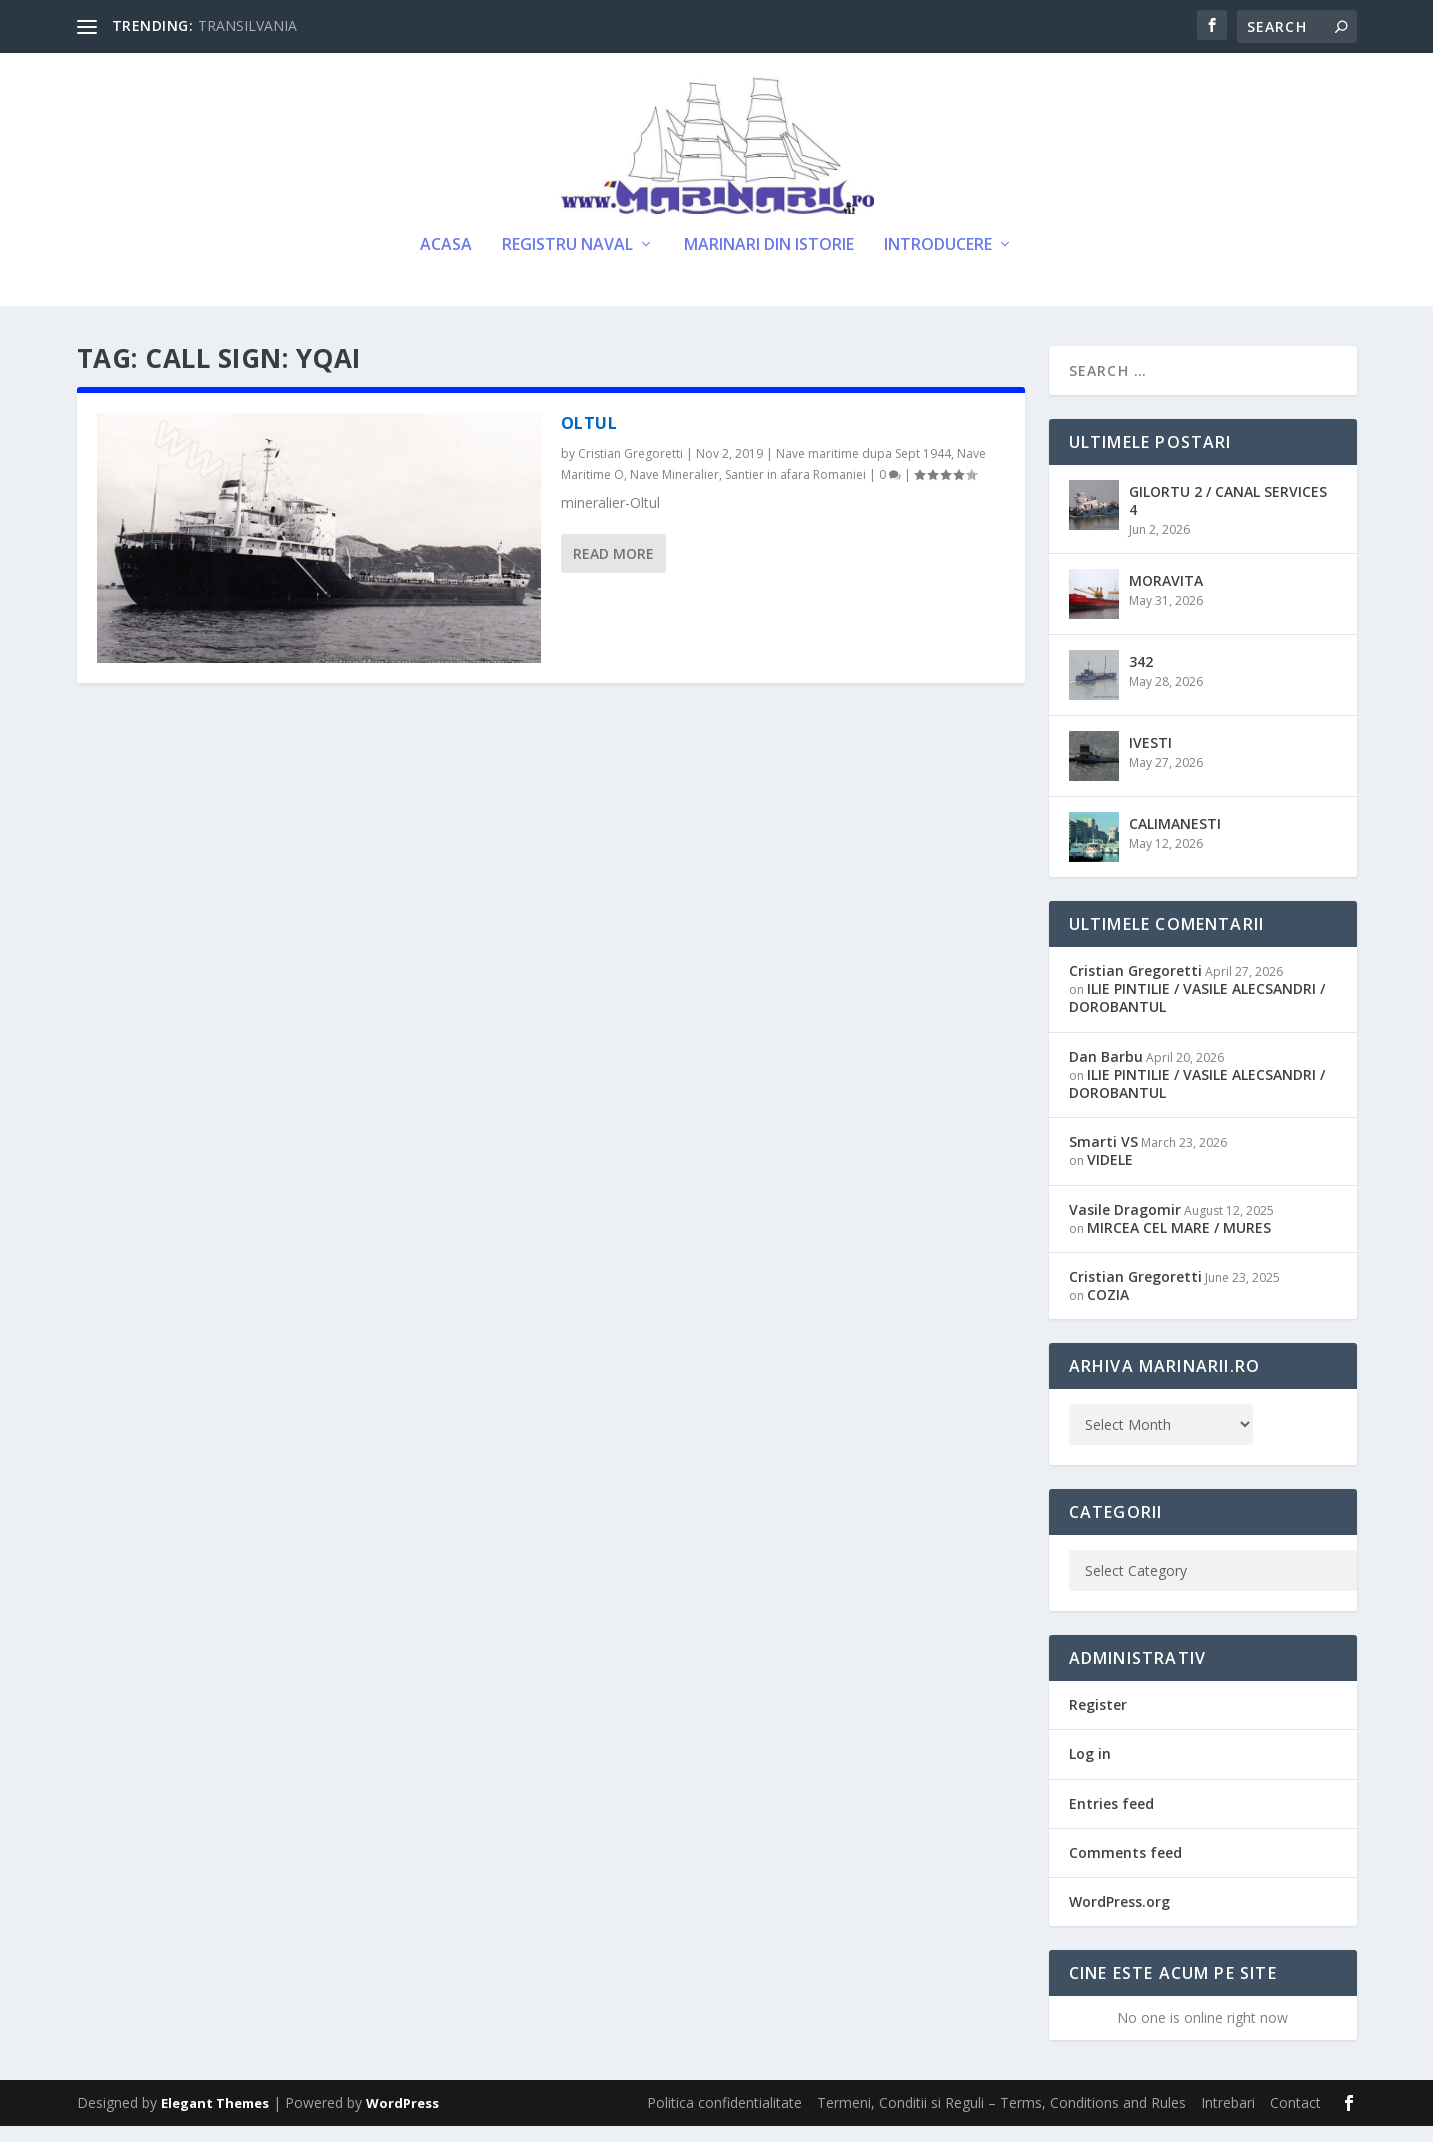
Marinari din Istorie (769, 261)
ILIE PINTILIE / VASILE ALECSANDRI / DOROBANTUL (1197, 1013)
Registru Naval (567, 261)
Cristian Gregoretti (630, 469)
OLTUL (589, 439)
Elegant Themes (215, 2119)
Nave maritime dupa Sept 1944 (863, 469)
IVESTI (1150, 758)
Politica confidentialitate (724, 2118)
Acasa (446, 261)
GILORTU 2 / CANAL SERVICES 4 (1228, 516)
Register (1098, 1720)
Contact (1295, 2118)
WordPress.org (1119, 1917)
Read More (613, 569)
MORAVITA (1166, 596)
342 (1141, 677)
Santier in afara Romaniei (795, 490)
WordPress (402, 2119)
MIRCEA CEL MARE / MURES (1179, 1243)
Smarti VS (1103, 1157)
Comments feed (1125, 1868)
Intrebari (1228, 2118)
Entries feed (1111, 1819)
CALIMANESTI (1175, 839)
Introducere (938, 261)
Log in (1090, 1769)
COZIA (1108, 1310)
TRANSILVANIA (247, 25)
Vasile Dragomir (1125, 1224)
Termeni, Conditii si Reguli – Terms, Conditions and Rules (1001, 2118)
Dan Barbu (1106, 1072)
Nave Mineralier (674, 490)
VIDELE (1110, 1175)
